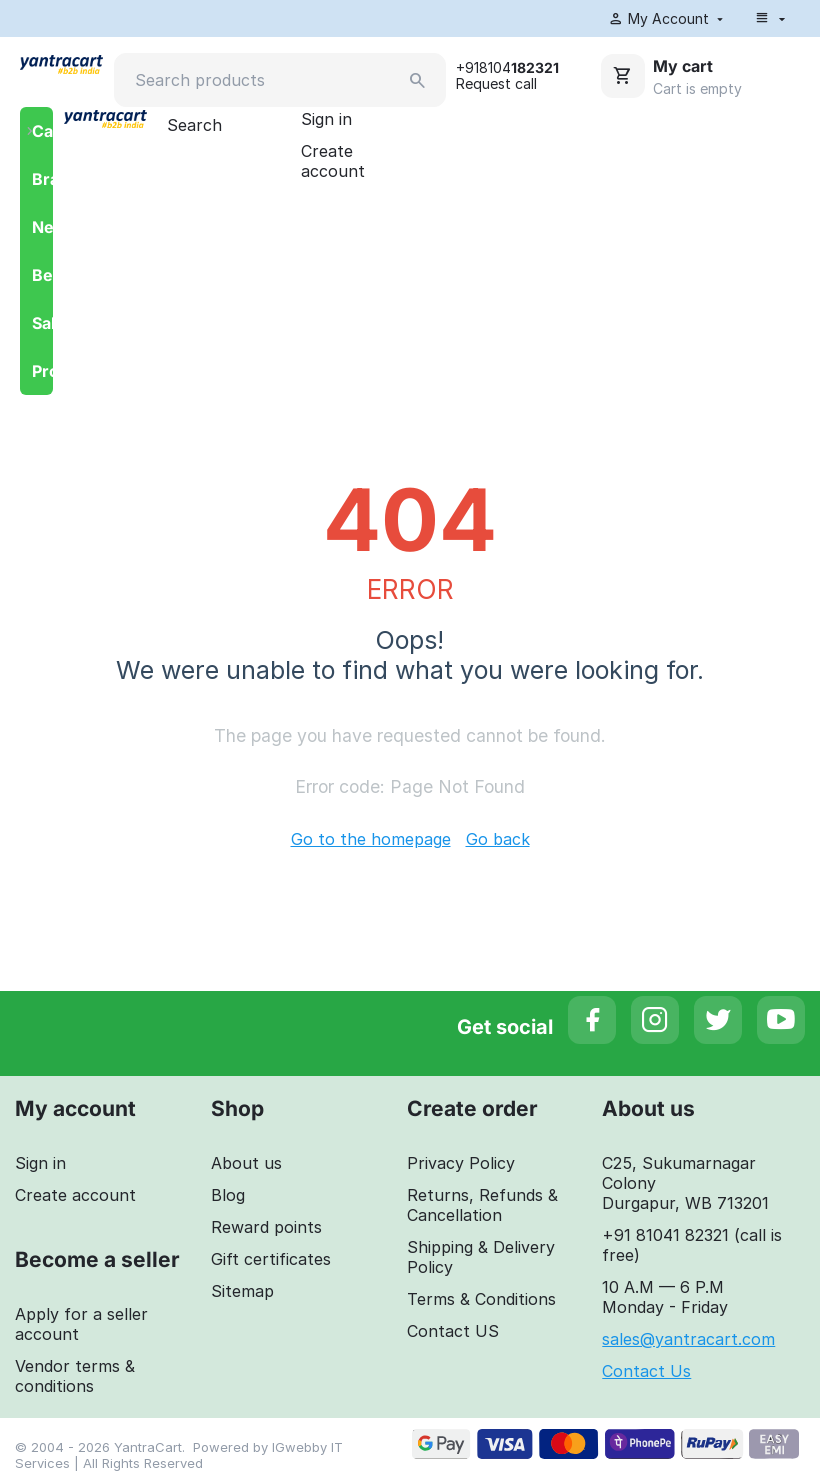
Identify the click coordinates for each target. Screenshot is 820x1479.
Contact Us (646, 1373)
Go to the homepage (371, 841)
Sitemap (242, 1293)
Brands (42, 181)
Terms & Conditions (481, 1301)
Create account (333, 163)
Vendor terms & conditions (75, 1378)
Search (194, 127)
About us (246, 1165)
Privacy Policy (461, 1165)
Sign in (326, 121)
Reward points (266, 1229)
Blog (228, 1197)
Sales (42, 325)
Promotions (42, 373)
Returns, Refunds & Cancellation (482, 1207)
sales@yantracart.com (688, 1341)
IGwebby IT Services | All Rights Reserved (179, 1457)
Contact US (453, 1333)
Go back (498, 841)
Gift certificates (271, 1261)
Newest (42, 229)
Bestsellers (42, 277)
